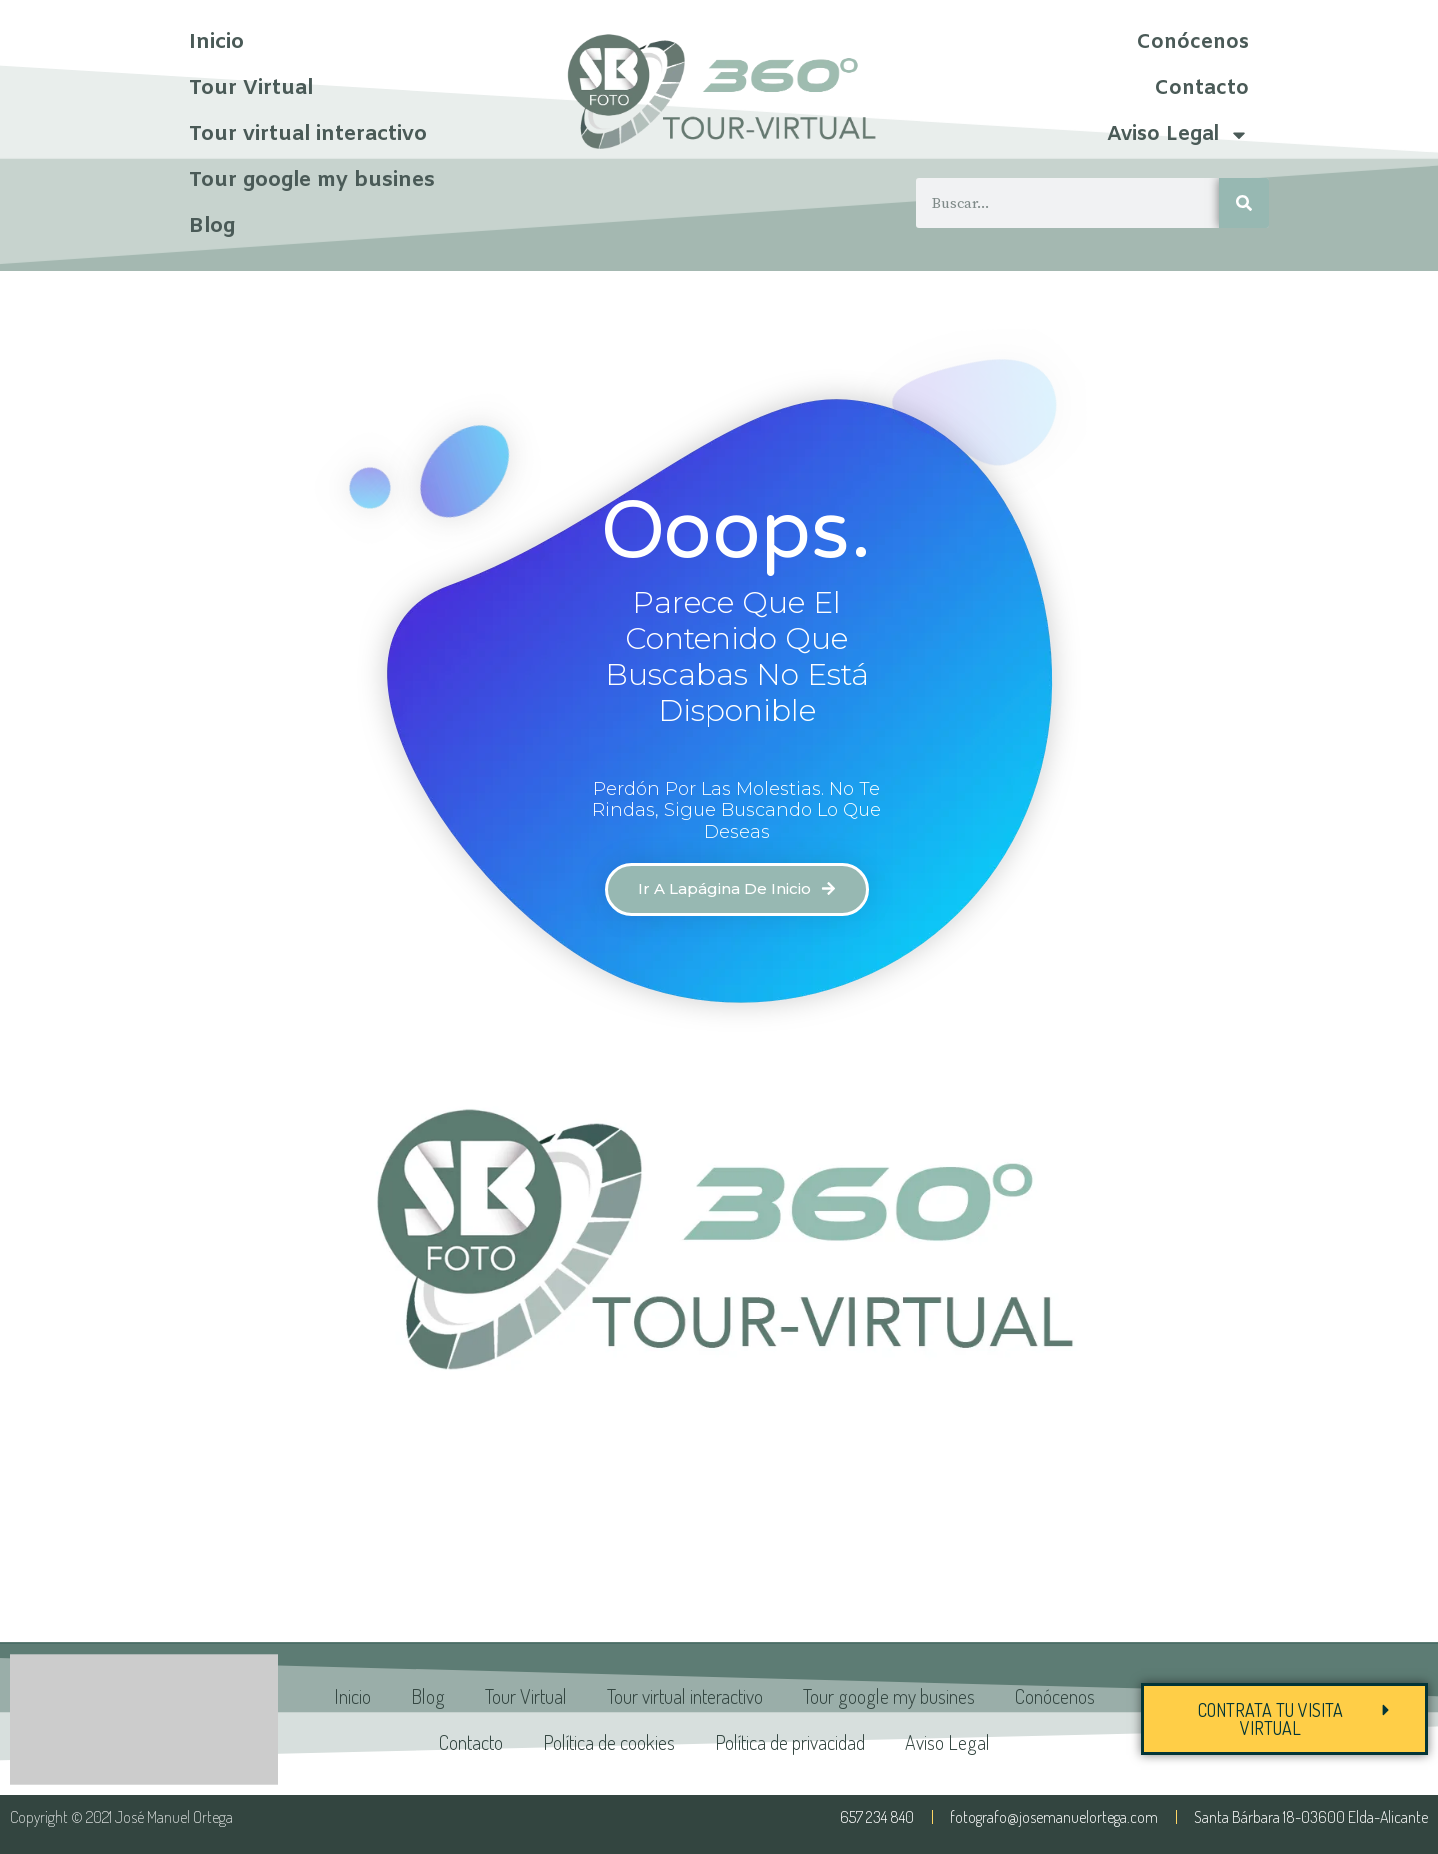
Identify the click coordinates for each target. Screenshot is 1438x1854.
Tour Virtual (251, 89)
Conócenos (1192, 42)
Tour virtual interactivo (308, 135)
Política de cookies (609, 1742)
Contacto (1201, 88)
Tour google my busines (312, 181)
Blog (212, 227)
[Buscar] (1244, 203)
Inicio (216, 43)
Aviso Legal (1178, 135)
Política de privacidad (790, 1742)
